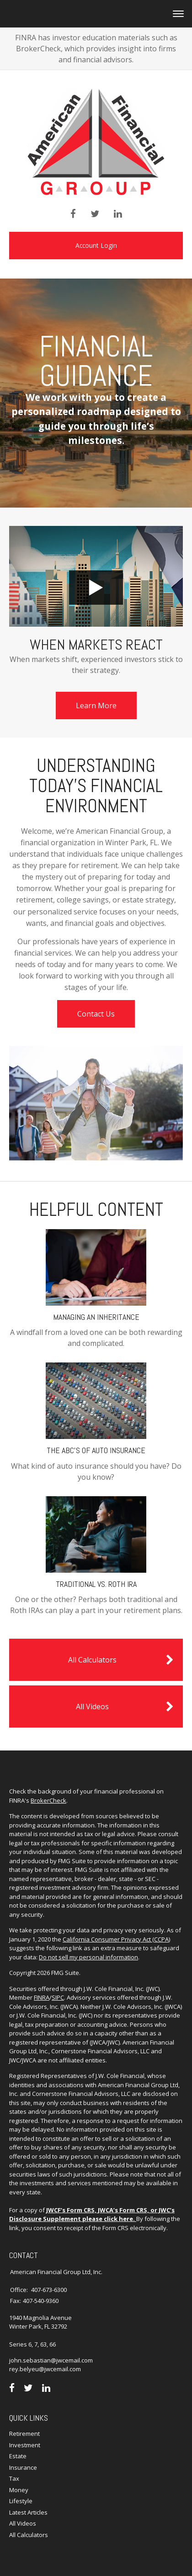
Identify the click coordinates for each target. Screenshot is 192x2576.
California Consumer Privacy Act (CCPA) (116, 1939)
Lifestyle (20, 2501)
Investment (24, 2445)
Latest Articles (28, 2512)
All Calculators (121, 1659)
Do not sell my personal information (88, 1957)
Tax (14, 2478)
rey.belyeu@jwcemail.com (45, 2369)
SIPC (58, 1997)
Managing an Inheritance (96, 1317)
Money (18, 2490)
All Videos (125, 1706)
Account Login (96, 245)
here (126, 2219)
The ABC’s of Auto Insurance (96, 1450)
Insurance (23, 2467)
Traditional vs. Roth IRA (96, 1584)
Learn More (96, 705)
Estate (18, 2456)
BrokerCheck (48, 1800)
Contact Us (96, 1014)
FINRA (41, 1997)
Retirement (24, 2433)
